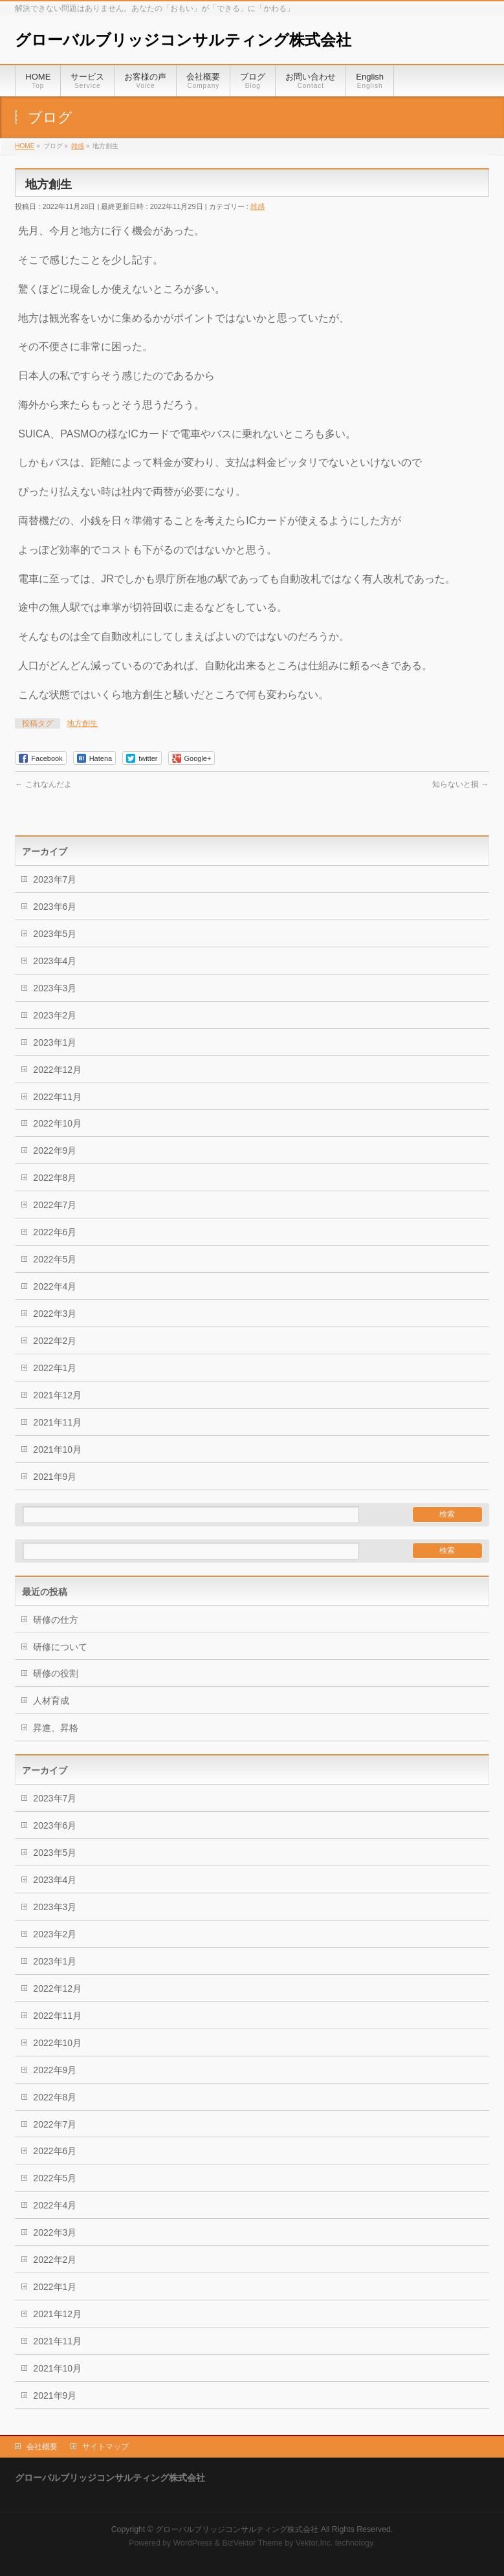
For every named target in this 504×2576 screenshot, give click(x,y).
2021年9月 (54, 1476)
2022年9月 (54, 1150)
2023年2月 (54, 1015)
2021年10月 (57, 1449)
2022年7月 (54, 1205)
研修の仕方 (55, 1619)
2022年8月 (54, 1177)
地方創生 (82, 723)
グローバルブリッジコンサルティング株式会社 (183, 40)
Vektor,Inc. (314, 2543)
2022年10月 (57, 1123)
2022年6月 (54, 1232)
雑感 (257, 206)
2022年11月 (57, 1097)
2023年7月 (54, 879)
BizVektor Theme (252, 2543)
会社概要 (42, 2446)
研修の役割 (55, 1673)
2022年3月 (54, 1313)
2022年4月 (54, 1286)
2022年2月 (54, 1341)
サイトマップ (105, 2446)
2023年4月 (54, 961)
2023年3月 (54, 988)
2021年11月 (57, 1422)
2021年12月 (57, 1395)
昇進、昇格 (55, 1728)
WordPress (193, 2543)
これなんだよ (43, 784)
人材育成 (51, 1700)
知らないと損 (460, 784)
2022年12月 (57, 1069)
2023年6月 (54, 906)
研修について (60, 1647)
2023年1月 (54, 1042)
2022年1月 (54, 1368)
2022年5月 (54, 1259)
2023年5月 (54, 934)
